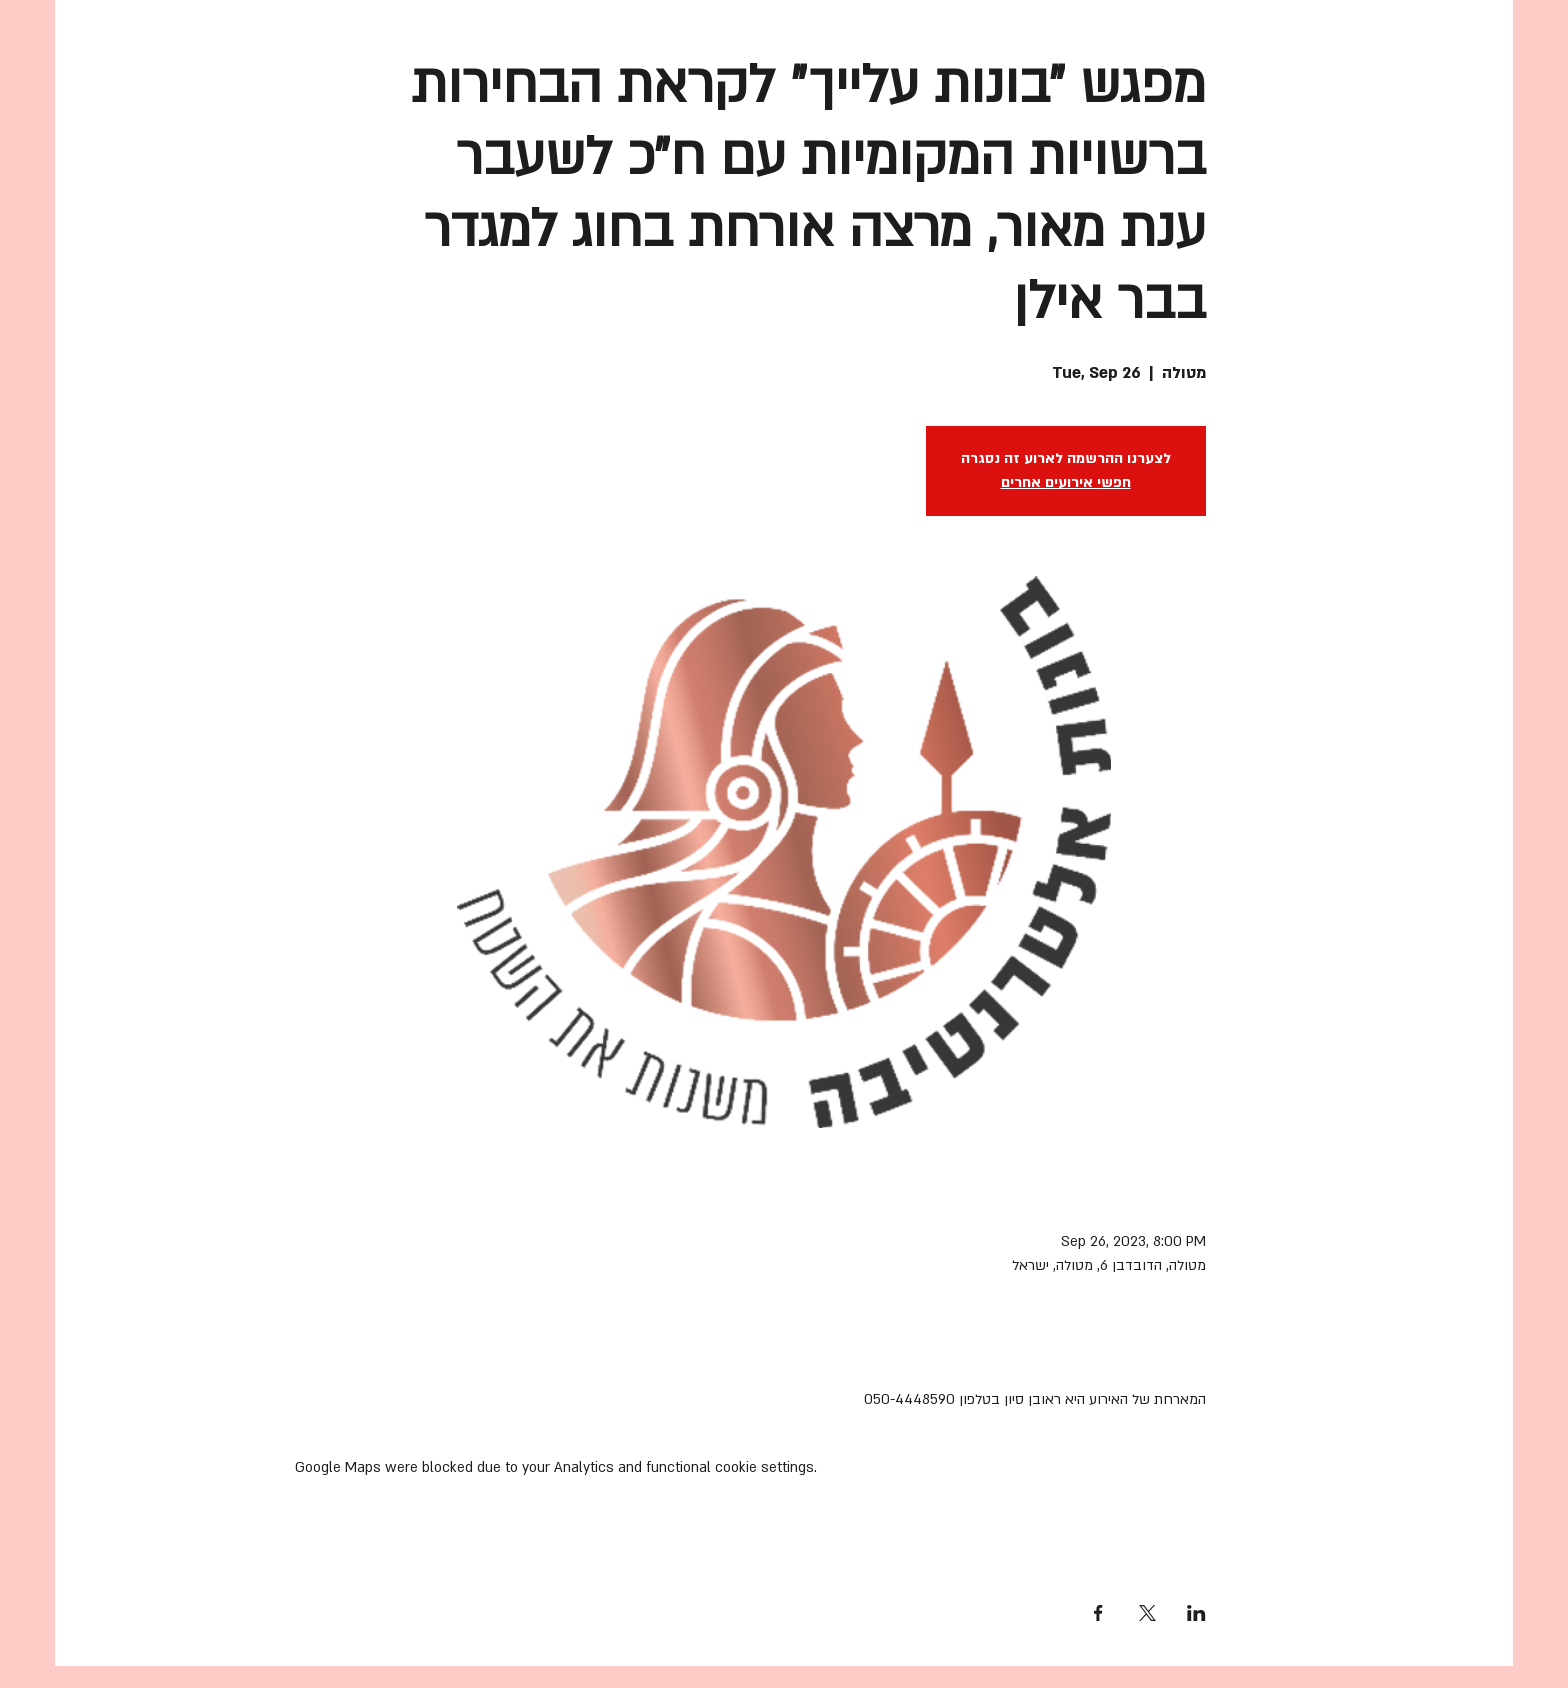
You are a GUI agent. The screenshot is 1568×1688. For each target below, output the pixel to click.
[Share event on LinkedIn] (1196, 1613)
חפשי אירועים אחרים (1066, 482)
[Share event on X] (1147, 1613)
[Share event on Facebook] (1098, 1613)
